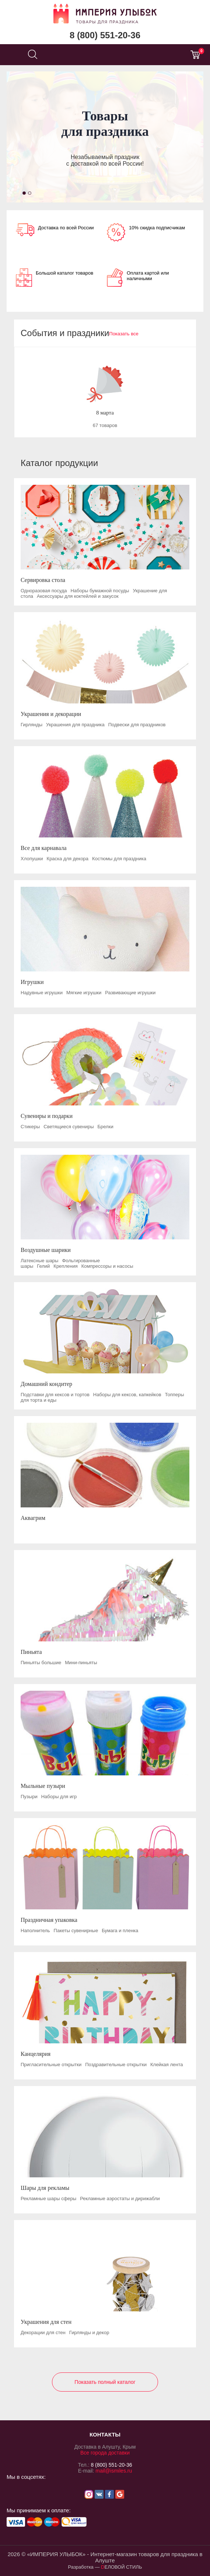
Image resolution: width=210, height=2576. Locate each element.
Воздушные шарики (46, 1250)
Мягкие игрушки (83, 992)
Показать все (123, 333)
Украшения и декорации (51, 714)
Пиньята (31, 1652)
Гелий (43, 1266)
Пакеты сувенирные (76, 1930)
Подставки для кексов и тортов (55, 1394)
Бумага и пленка (120, 1930)
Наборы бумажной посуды (99, 590)
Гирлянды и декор (89, 2332)
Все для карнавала (44, 848)
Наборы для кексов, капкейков (127, 1394)
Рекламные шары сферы (48, 2198)
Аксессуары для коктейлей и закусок (78, 596)
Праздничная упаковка (49, 1920)
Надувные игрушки (42, 992)
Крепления (65, 1266)
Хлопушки (32, 858)
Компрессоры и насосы (107, 1266)
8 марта (105, 413)
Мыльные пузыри (43, 1786)
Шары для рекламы (45, 2188)
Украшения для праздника (75, 724)
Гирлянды (31, 724)
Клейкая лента (166, 2064)
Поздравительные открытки (116, 2064)
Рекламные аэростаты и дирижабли (120, 2198)
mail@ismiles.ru (113, 2471)
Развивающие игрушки (130, 992)
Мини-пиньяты (81, 1662)
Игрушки (32, 982)
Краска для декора (68, 858)
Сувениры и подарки (47, 1116)
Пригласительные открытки (51, 2064)
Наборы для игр (59, 1796)
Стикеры (30, 1126)
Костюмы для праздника (119, 858)
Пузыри (29, 1796)
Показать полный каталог (104, 2382)
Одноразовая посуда (44, 590)
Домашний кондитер (46, 1384)
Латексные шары (39, 1260)
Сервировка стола (43, 580)
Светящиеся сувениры (68, 1126)
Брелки (105, 1126)
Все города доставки (105, 2453)
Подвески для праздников (137, 724)
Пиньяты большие (41, 1662)
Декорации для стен (43, 2332)
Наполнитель (35, 1930)
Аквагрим (33, 1518)
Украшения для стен (46, 2322)
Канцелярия (35, 2054)
